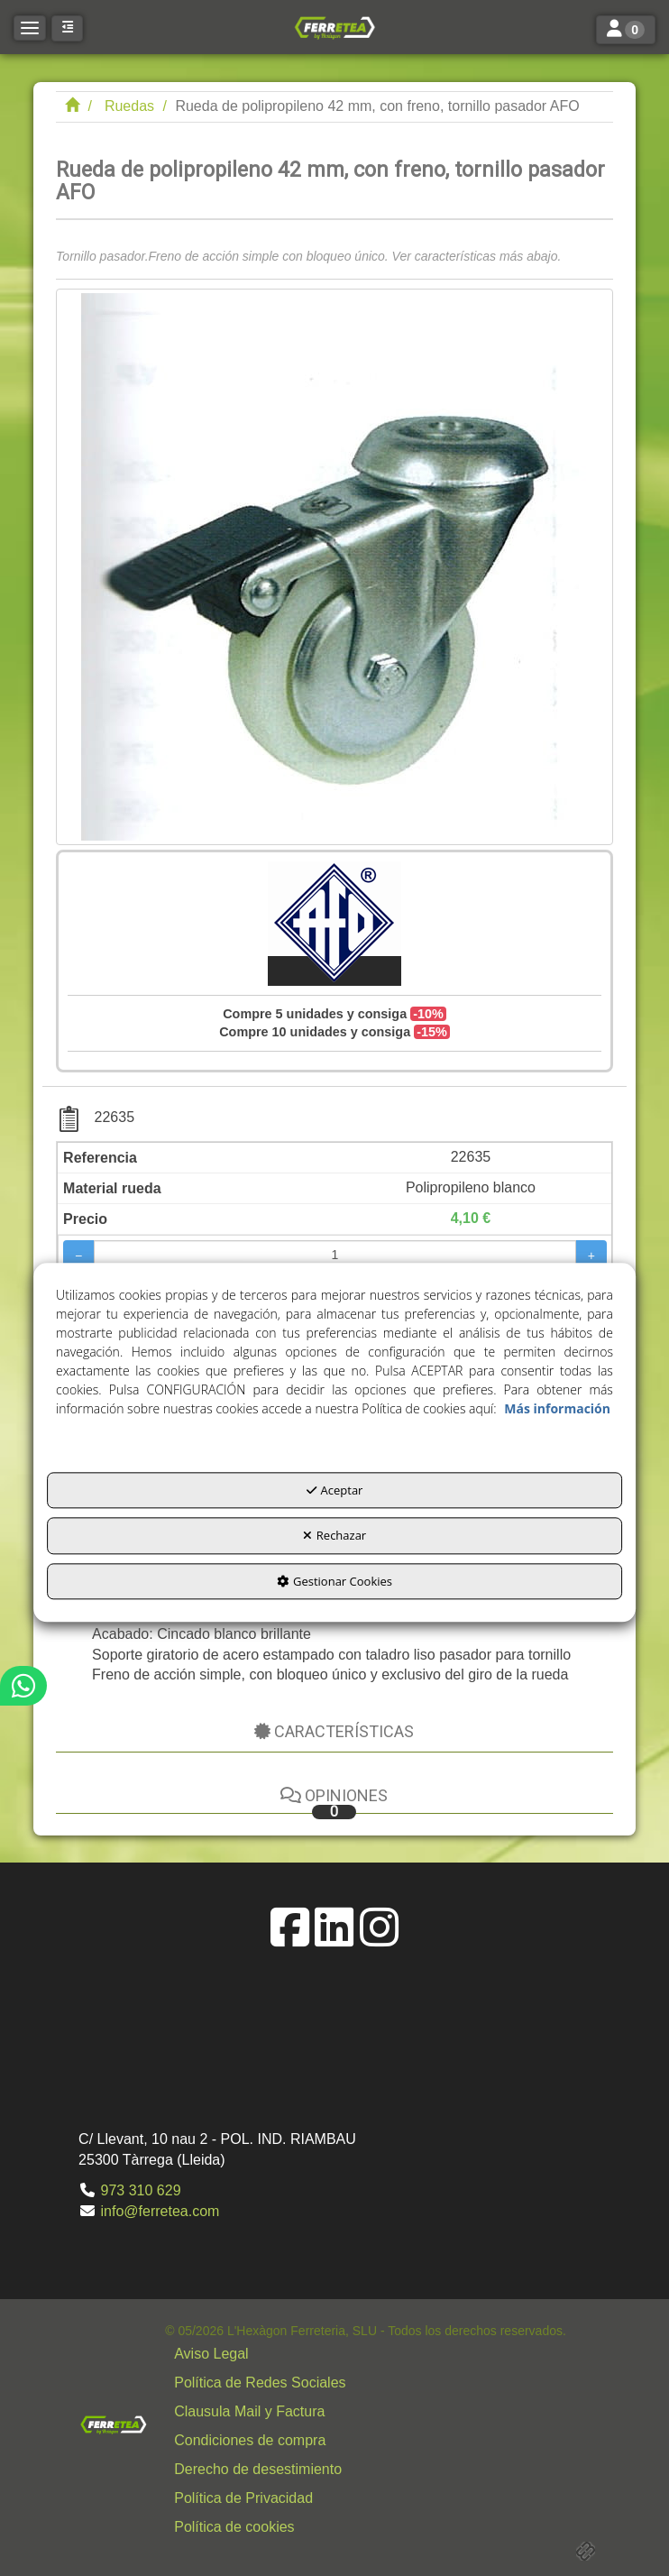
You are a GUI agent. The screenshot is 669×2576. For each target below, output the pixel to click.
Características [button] (334, 1731)
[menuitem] (365, 2354)
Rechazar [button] (334, 1536)
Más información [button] (557, 1408)
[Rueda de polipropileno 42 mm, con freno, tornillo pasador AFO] (334, 567)
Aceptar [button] (335, 1490)
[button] (334, 27)
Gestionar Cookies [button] (334, 1581)
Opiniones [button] (334, 1802)
